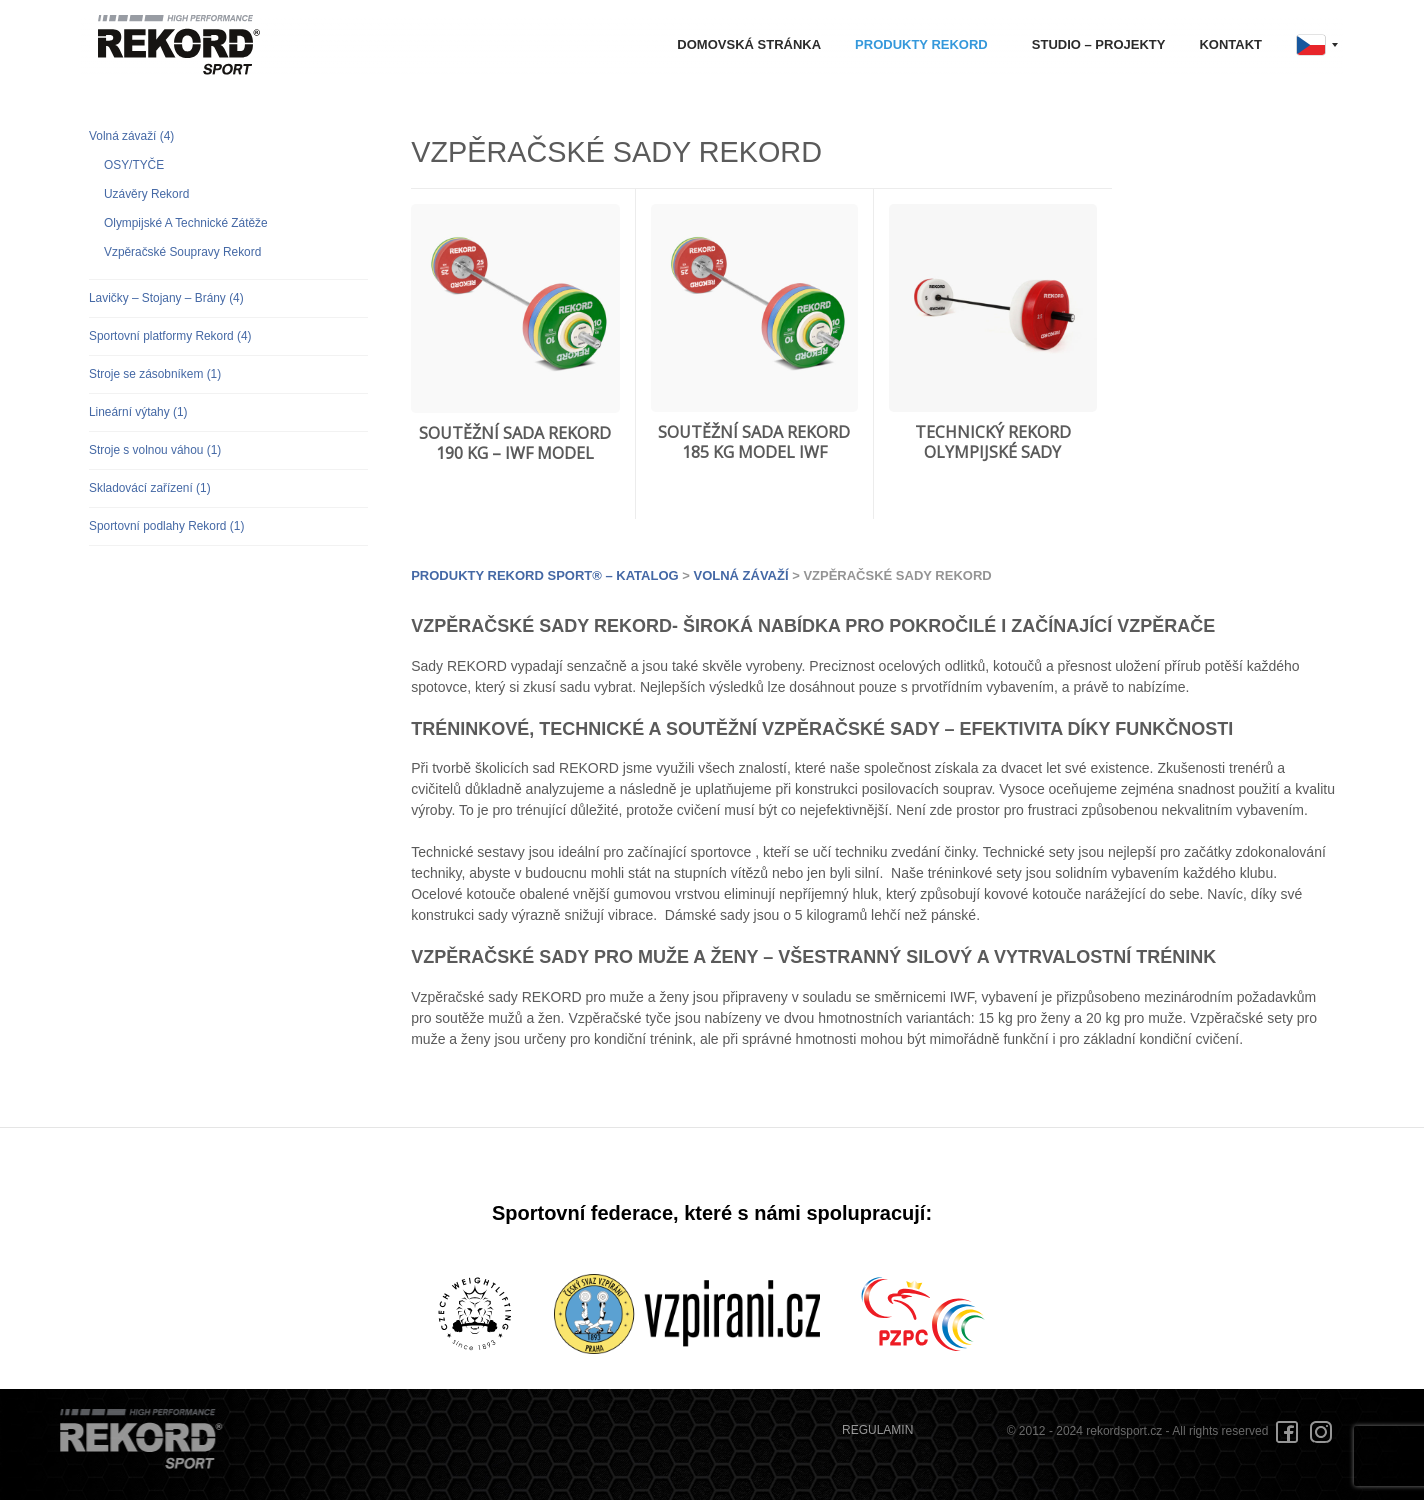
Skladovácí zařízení (150, 488)
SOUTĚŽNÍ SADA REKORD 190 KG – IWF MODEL (515, 443)
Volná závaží (131, 136)
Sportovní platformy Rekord (170, 336)
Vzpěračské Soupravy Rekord (182, 252)
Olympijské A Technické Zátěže (186, 223)
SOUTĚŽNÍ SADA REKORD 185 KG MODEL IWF (754, 442)
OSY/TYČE (134, 165)
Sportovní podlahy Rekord (166, 526)
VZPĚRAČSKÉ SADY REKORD (616, 152)
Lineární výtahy (138, 412)
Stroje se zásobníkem (155, 374)
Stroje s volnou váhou (155, 450)
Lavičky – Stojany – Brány (166, 298)
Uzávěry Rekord (146, 194)
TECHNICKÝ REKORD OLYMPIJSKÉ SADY (993, 442)
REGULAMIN (877, 1430)
